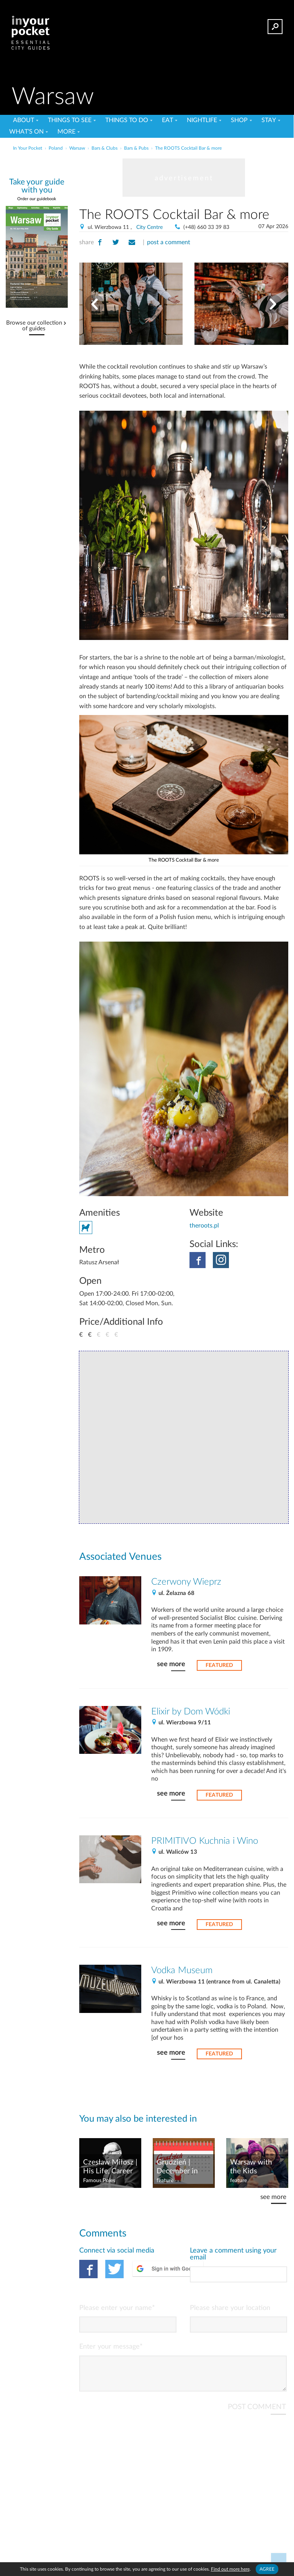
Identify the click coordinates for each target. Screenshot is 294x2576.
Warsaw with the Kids (251, 2167)
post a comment (168, 242)
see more (171, 1664)
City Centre (149, 227)
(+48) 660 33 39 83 (206, 227)
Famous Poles (99, 2180)
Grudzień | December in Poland (177, 2167)
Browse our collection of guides (34, 325)
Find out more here (230, 2569)
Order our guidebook (36, 199)
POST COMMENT (257, 2413)
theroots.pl (204, 1226)
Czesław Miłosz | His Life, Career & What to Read (110, 2167)
